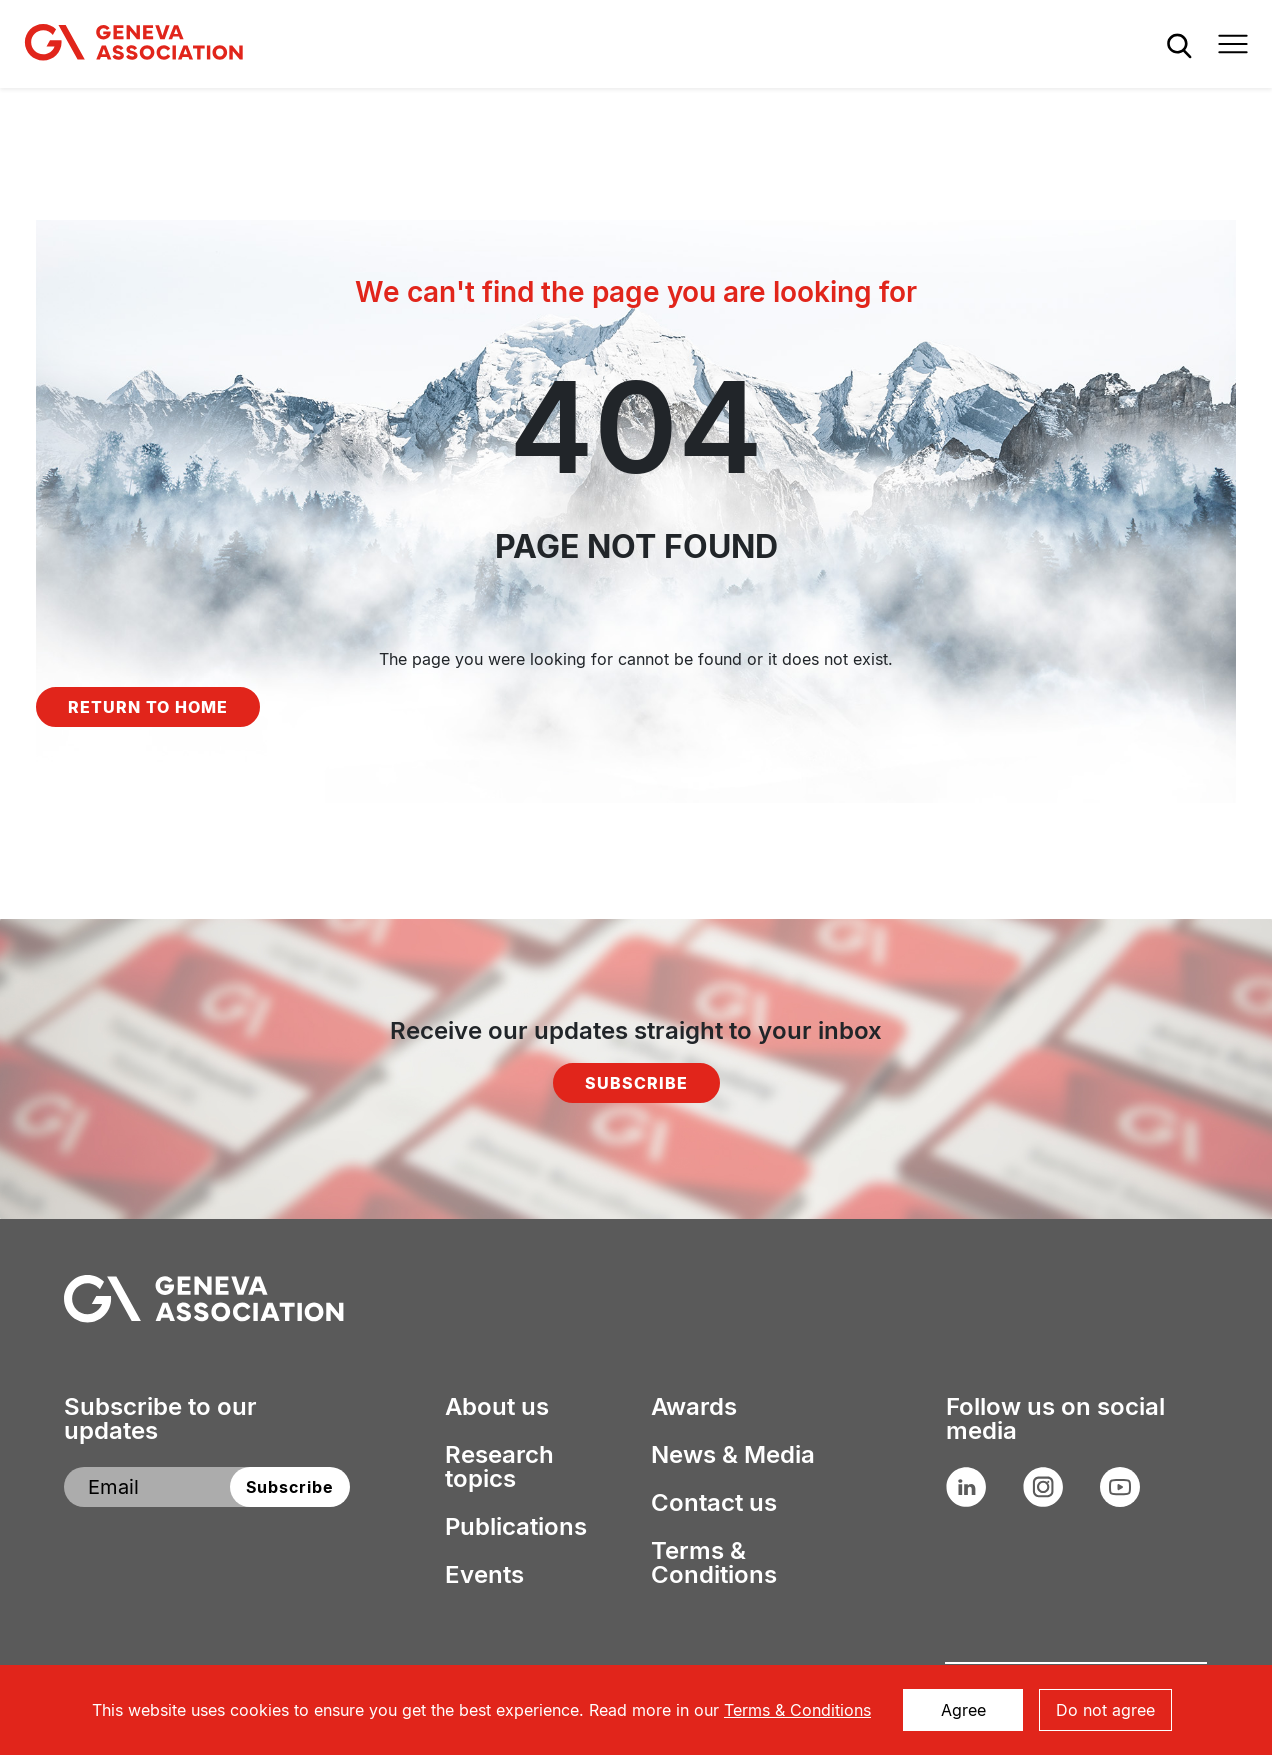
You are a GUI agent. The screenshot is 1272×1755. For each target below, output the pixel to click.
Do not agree (1105, 1710)
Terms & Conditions (714, 1563)
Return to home (148, 707)
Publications (516, 1527)
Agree (963, 1710)
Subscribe (636, 1083)
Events (484, 1575)
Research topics (499, 1467)
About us (497, 1407)
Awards (694, 1407)
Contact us (714, 1503)
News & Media (733, 1455)
